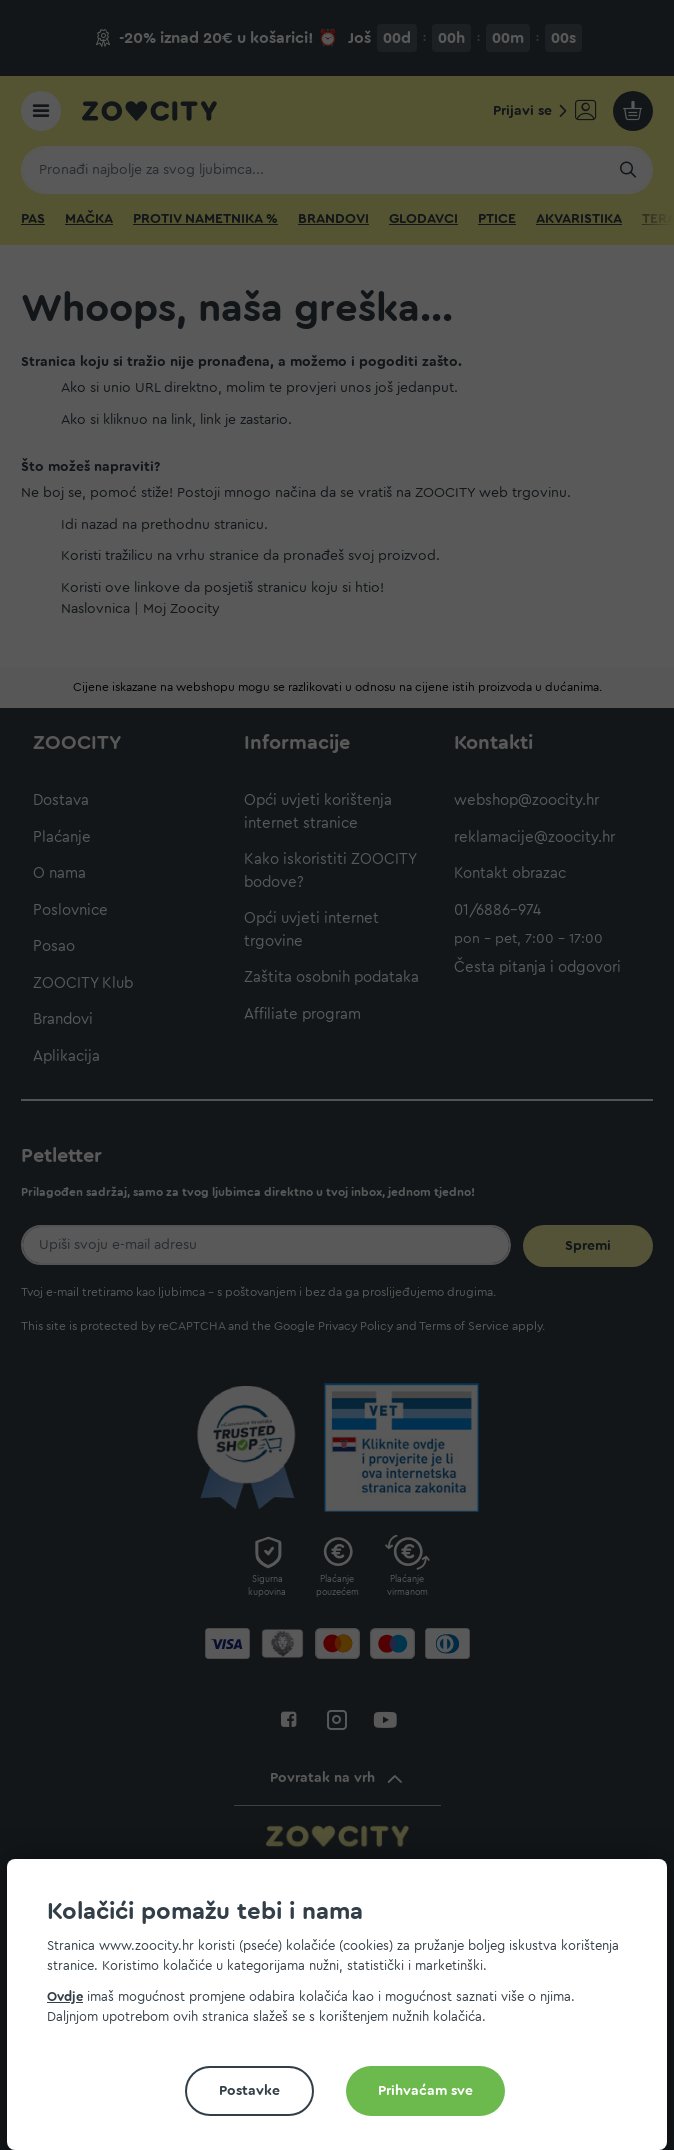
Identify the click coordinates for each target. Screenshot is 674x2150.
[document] (345, 2012)
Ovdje (65, 1996)
